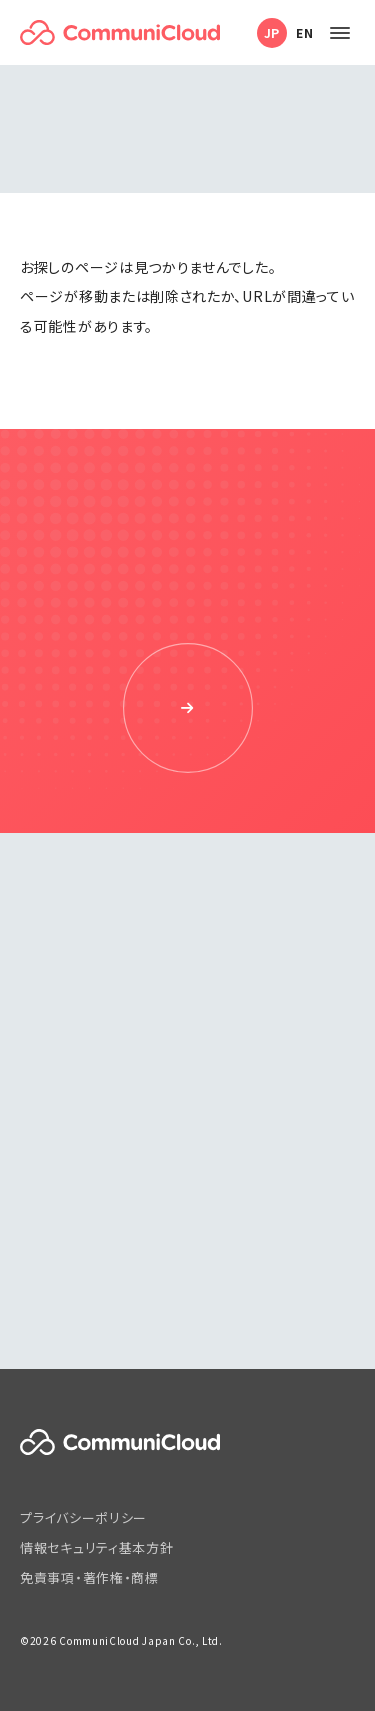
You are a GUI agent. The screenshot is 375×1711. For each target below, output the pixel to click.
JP (272, 32)
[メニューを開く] (340, 33)
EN (304, 32)
